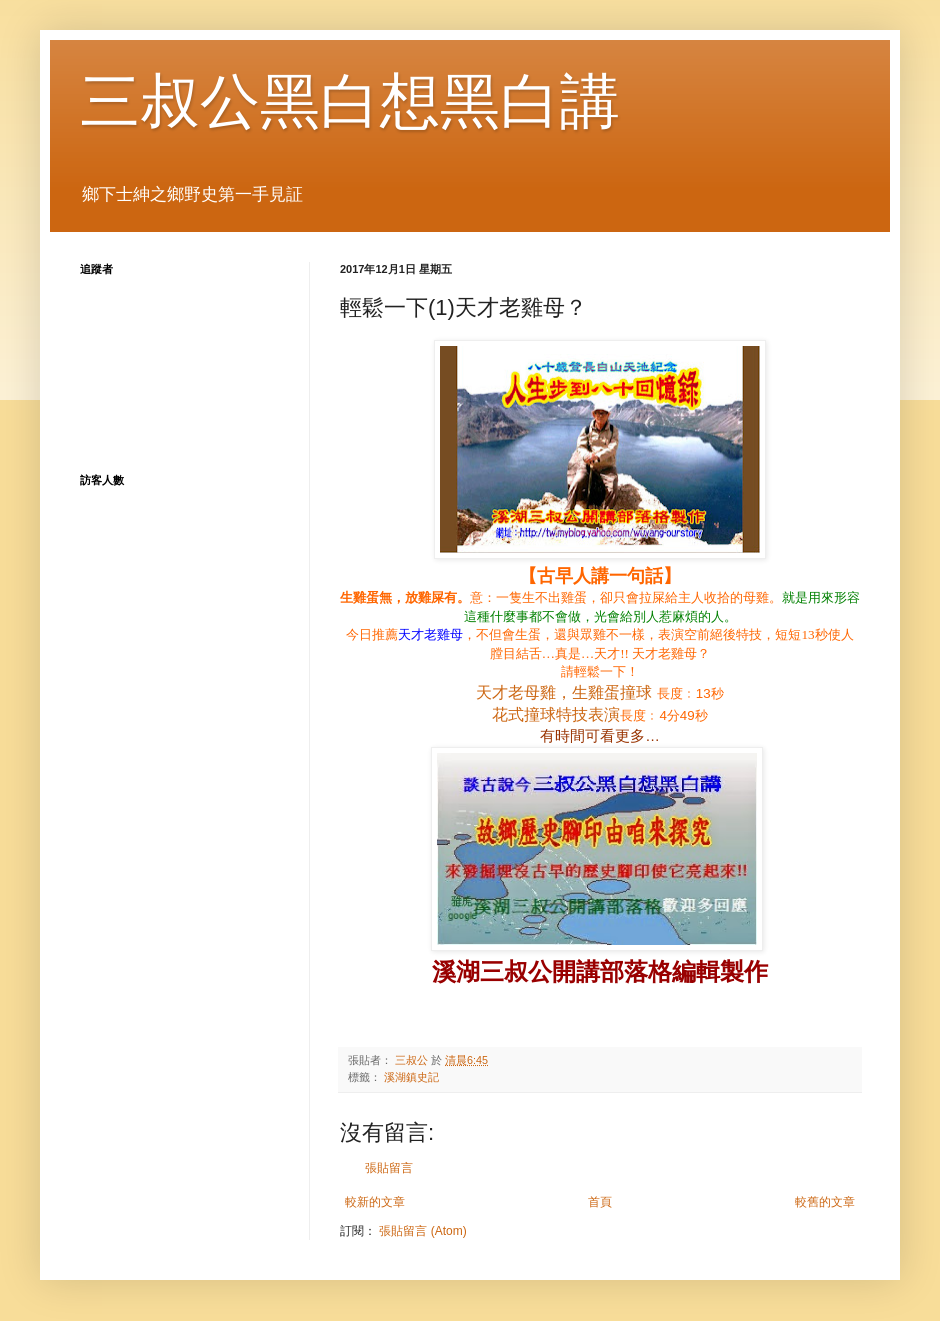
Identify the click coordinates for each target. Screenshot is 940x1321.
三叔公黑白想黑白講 (350, 101)
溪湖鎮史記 (411, 1077)
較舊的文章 (825, 1202)
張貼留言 (389, 1168)
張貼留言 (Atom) (422, 1231)
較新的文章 (375, 1202)
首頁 (600, 1202)
